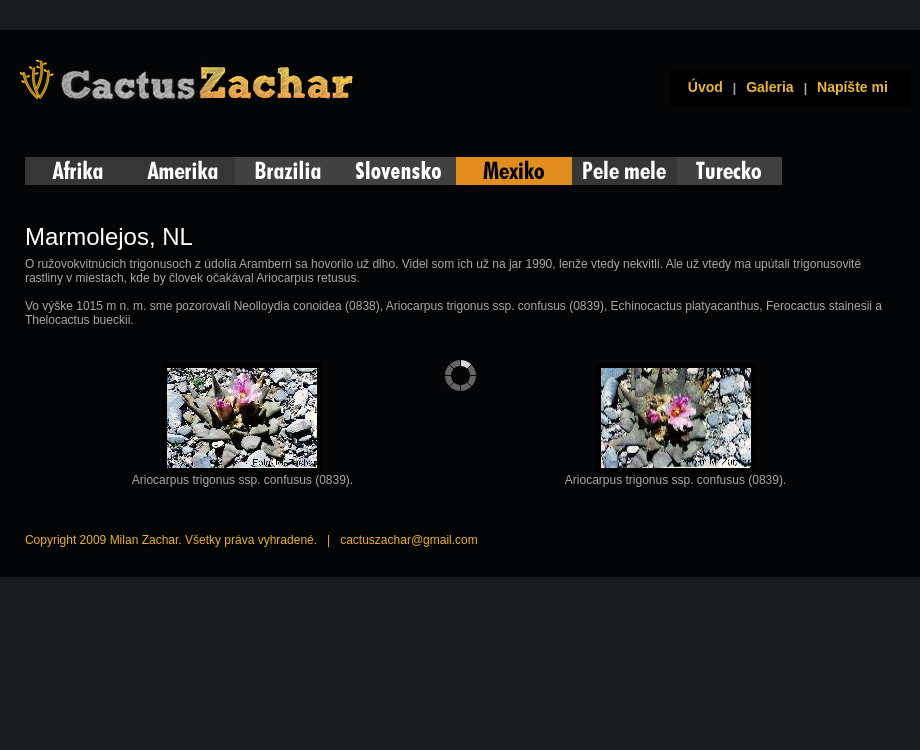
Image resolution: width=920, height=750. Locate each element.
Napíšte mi (852, 87)
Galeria (769, 87)
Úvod (701, 87)
